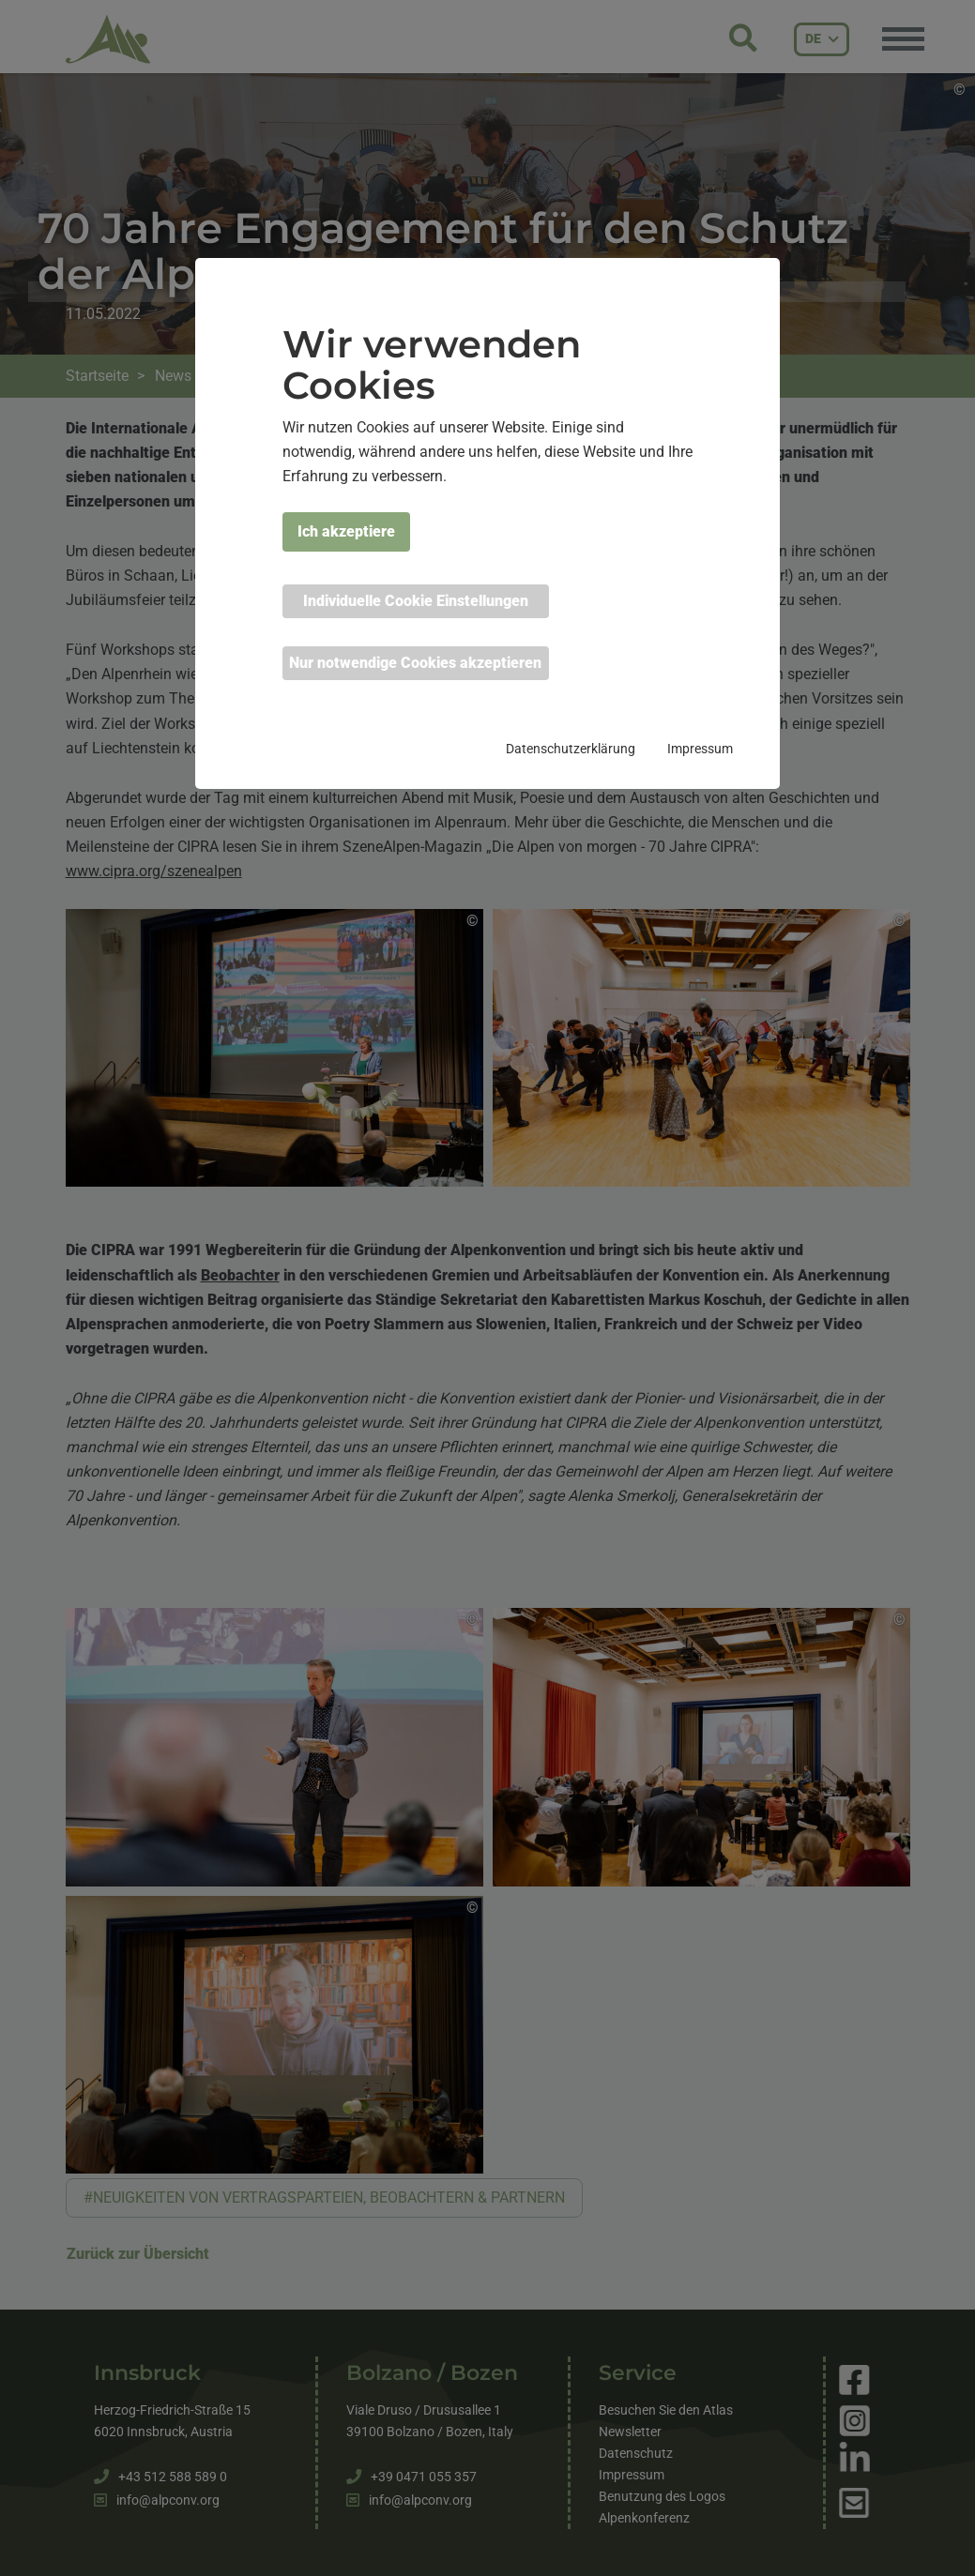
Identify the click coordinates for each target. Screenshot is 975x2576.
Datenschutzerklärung (570, 748)
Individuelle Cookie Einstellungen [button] (415, 601)
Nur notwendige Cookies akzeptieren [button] (415, 663)
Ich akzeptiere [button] (346, 531)
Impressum (700, 748)
